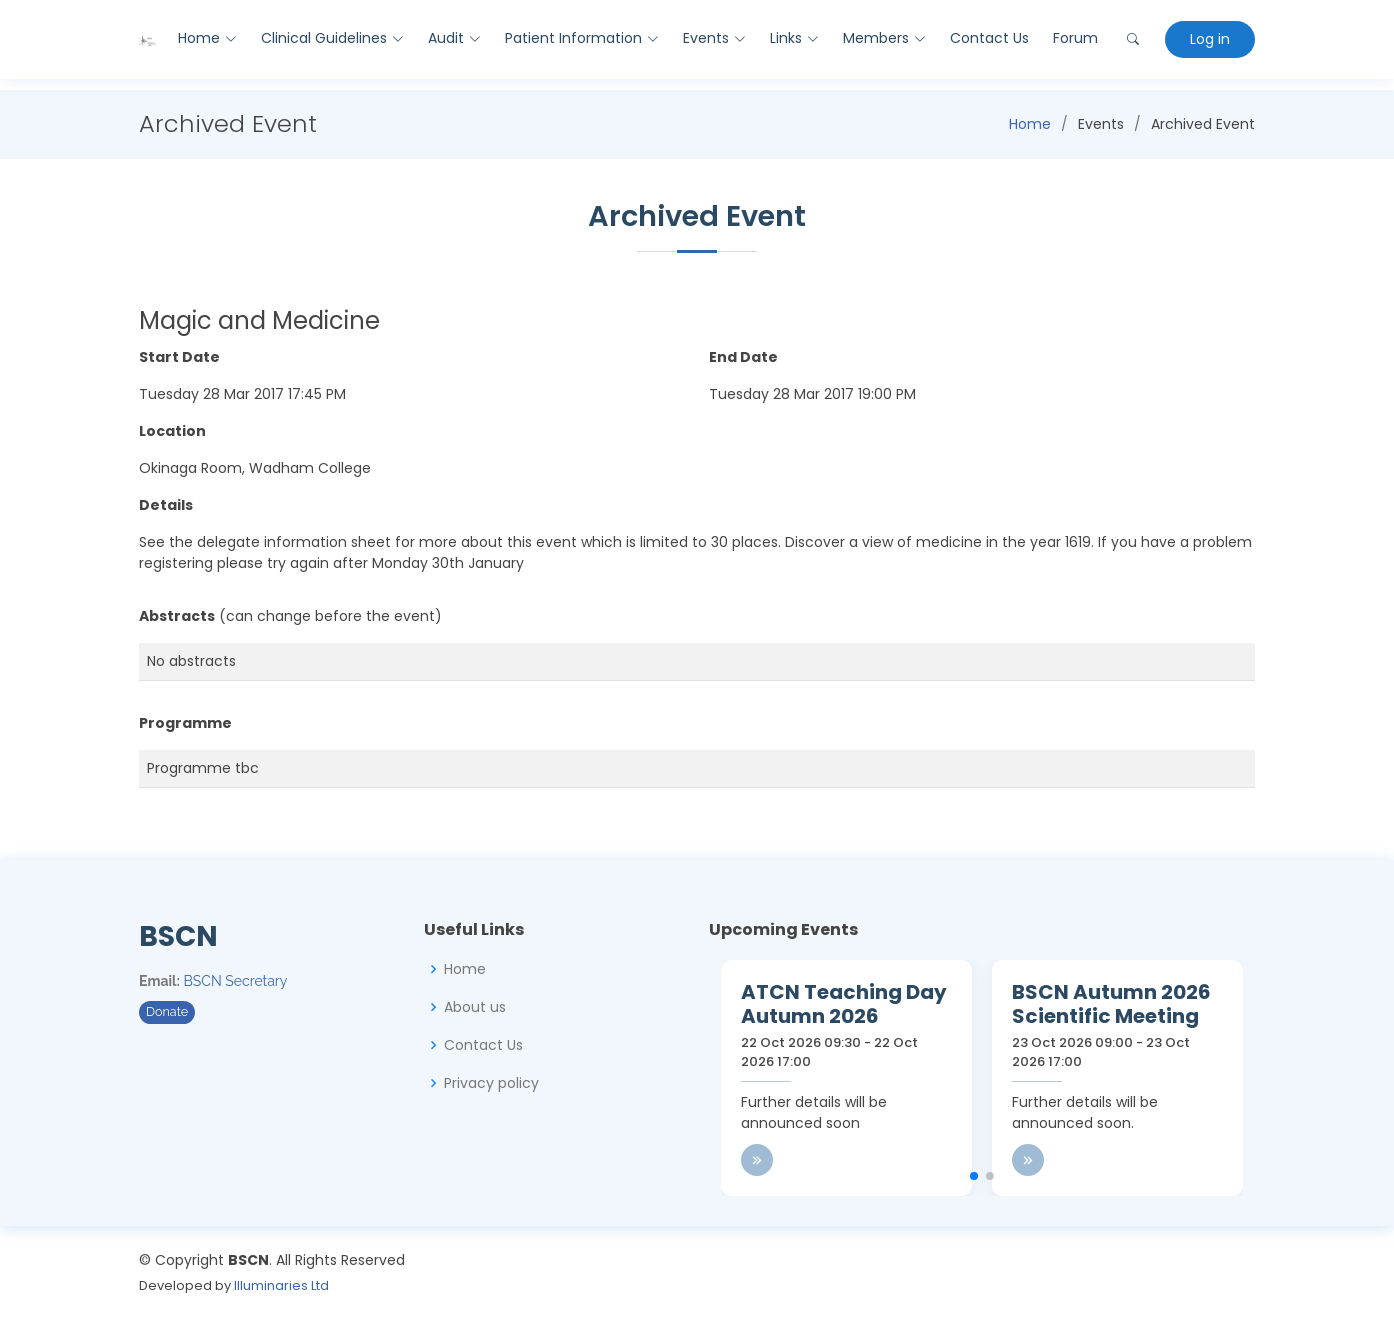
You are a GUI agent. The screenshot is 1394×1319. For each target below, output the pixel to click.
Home (1030, 124)
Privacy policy (491, 1083)
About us (475, 1007)
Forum (1074, 38)
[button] (974, 1176)
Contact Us (988, 38)
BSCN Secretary (236, 981)
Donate (167, 1011)
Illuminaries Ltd (281, 1285)
